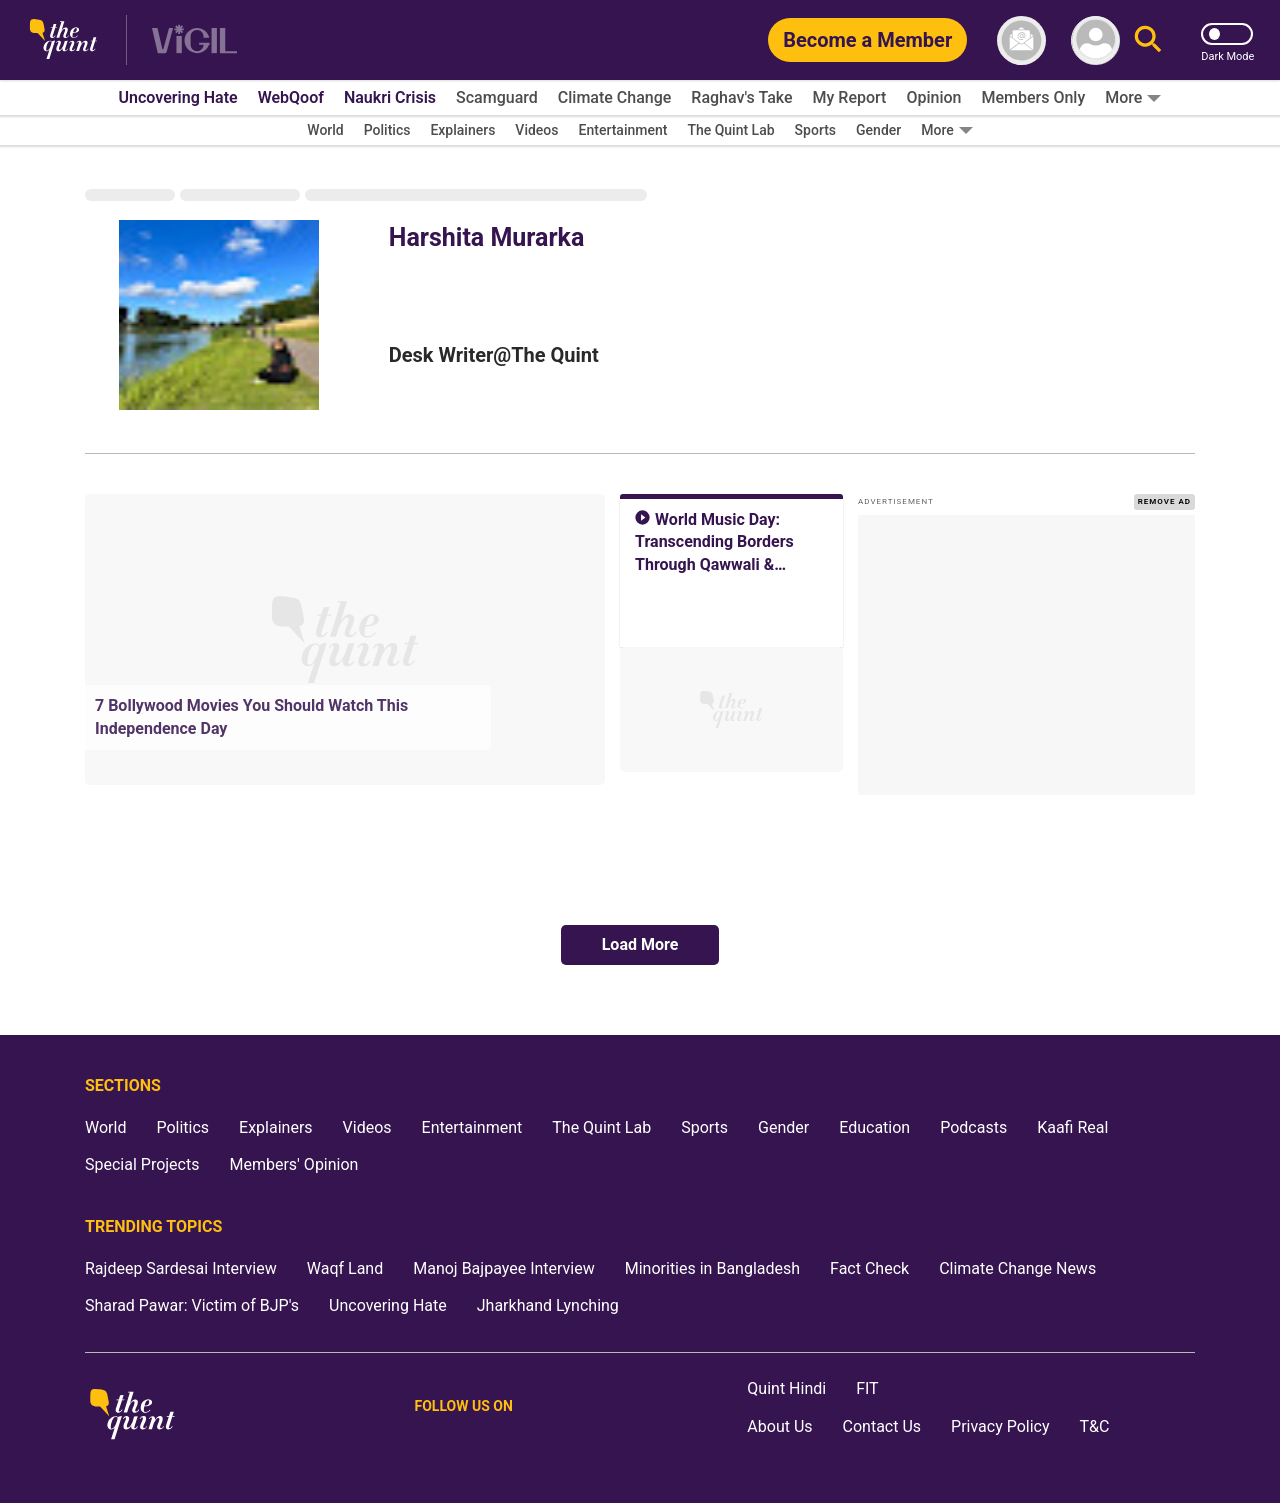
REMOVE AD (1164, 501)
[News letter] (1021, 40)
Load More (640, 944)
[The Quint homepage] (63, 40)
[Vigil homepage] (194, 40)
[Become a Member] (867, 40)
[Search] (1148, 40)
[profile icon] (1095, 40)
